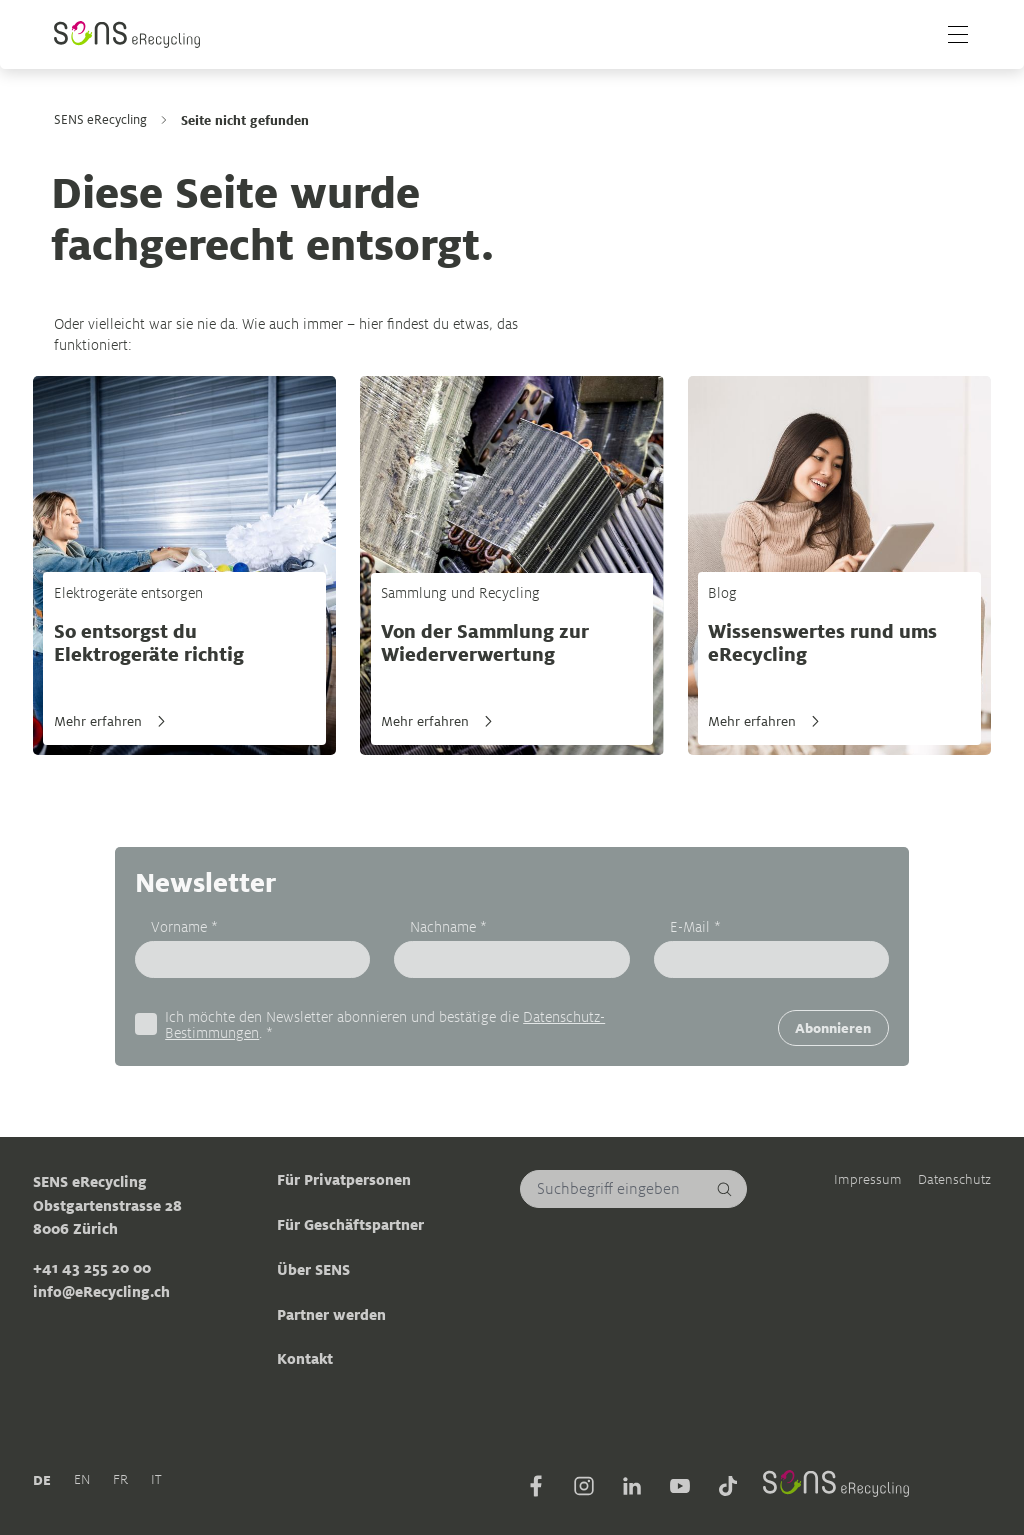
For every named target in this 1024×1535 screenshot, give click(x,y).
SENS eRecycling (100, 119)
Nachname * (448, 925)
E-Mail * (695, 925)
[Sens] (127, 34)
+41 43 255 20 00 (92, 1268)
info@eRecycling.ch (101, 1291)
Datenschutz (954, 1179)
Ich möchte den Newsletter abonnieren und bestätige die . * (385, 1024)
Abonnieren (833, 1028)
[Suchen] (725, 1189)
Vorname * (184, 925)
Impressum (868, 1179)
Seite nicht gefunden (245, 120)
